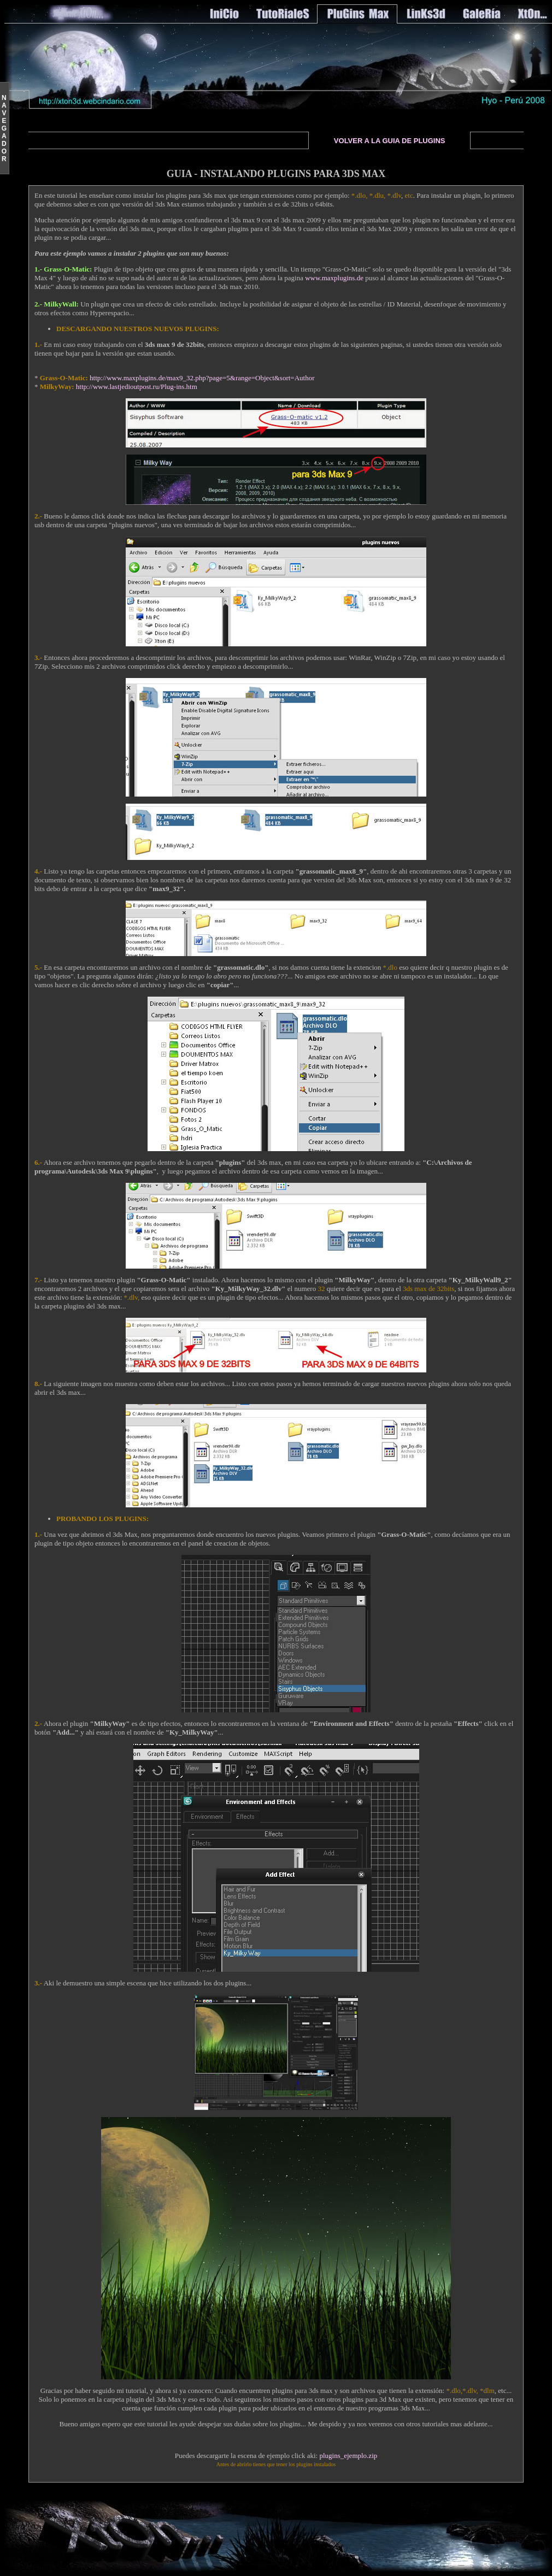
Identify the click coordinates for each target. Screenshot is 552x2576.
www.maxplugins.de (334, 278)
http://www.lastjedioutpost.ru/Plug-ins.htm (136, 386)
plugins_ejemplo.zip (348, 2455)
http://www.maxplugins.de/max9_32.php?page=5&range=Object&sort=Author (202, 378)
